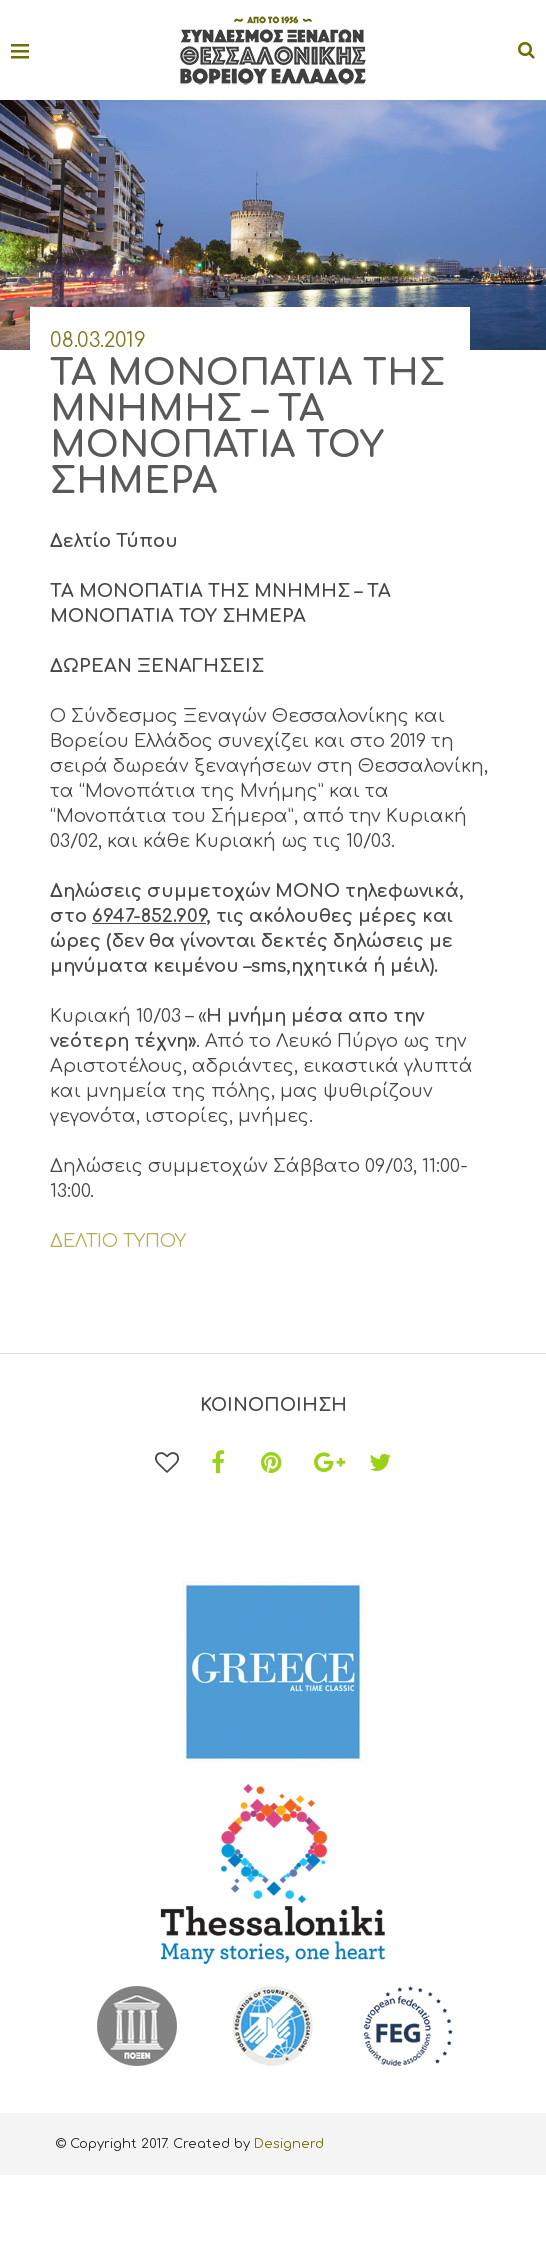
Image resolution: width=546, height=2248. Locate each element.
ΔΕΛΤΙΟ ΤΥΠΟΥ (118, 1241)
